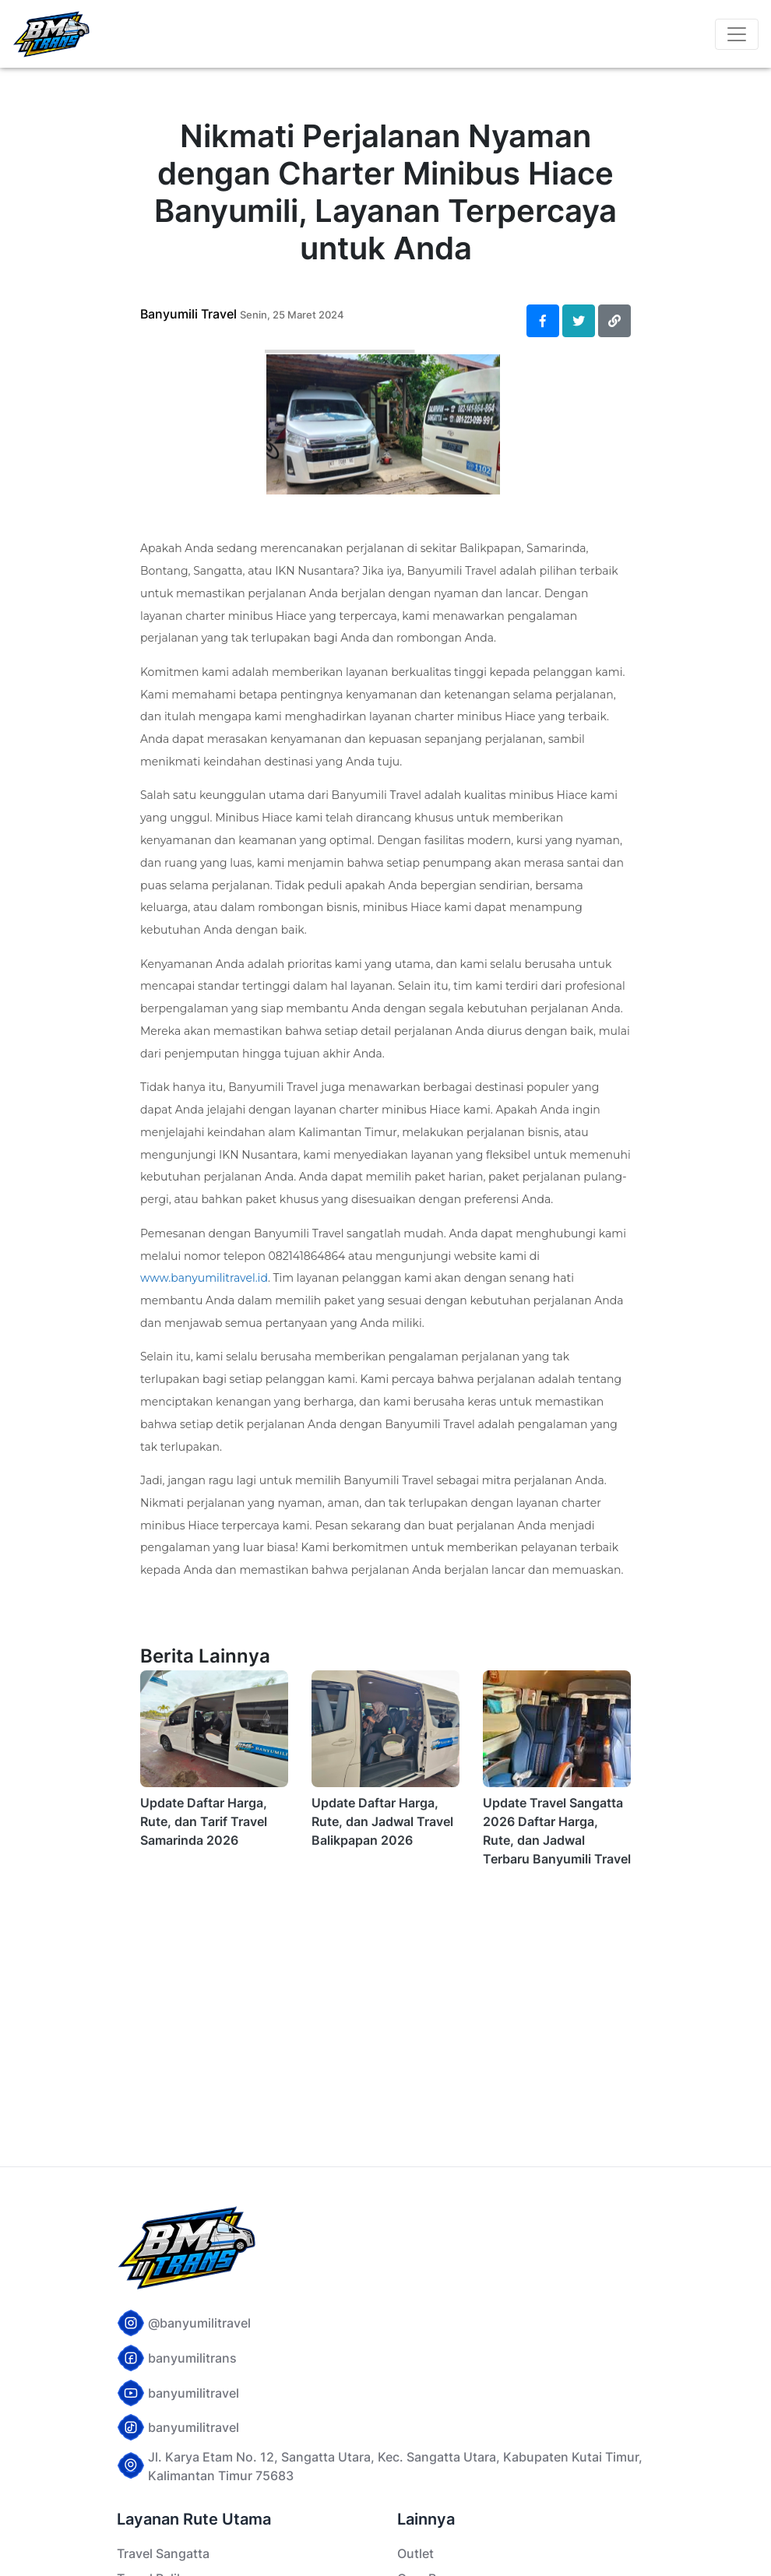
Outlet (415, 2553)
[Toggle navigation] (737, 34)
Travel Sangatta (163, 2553)
